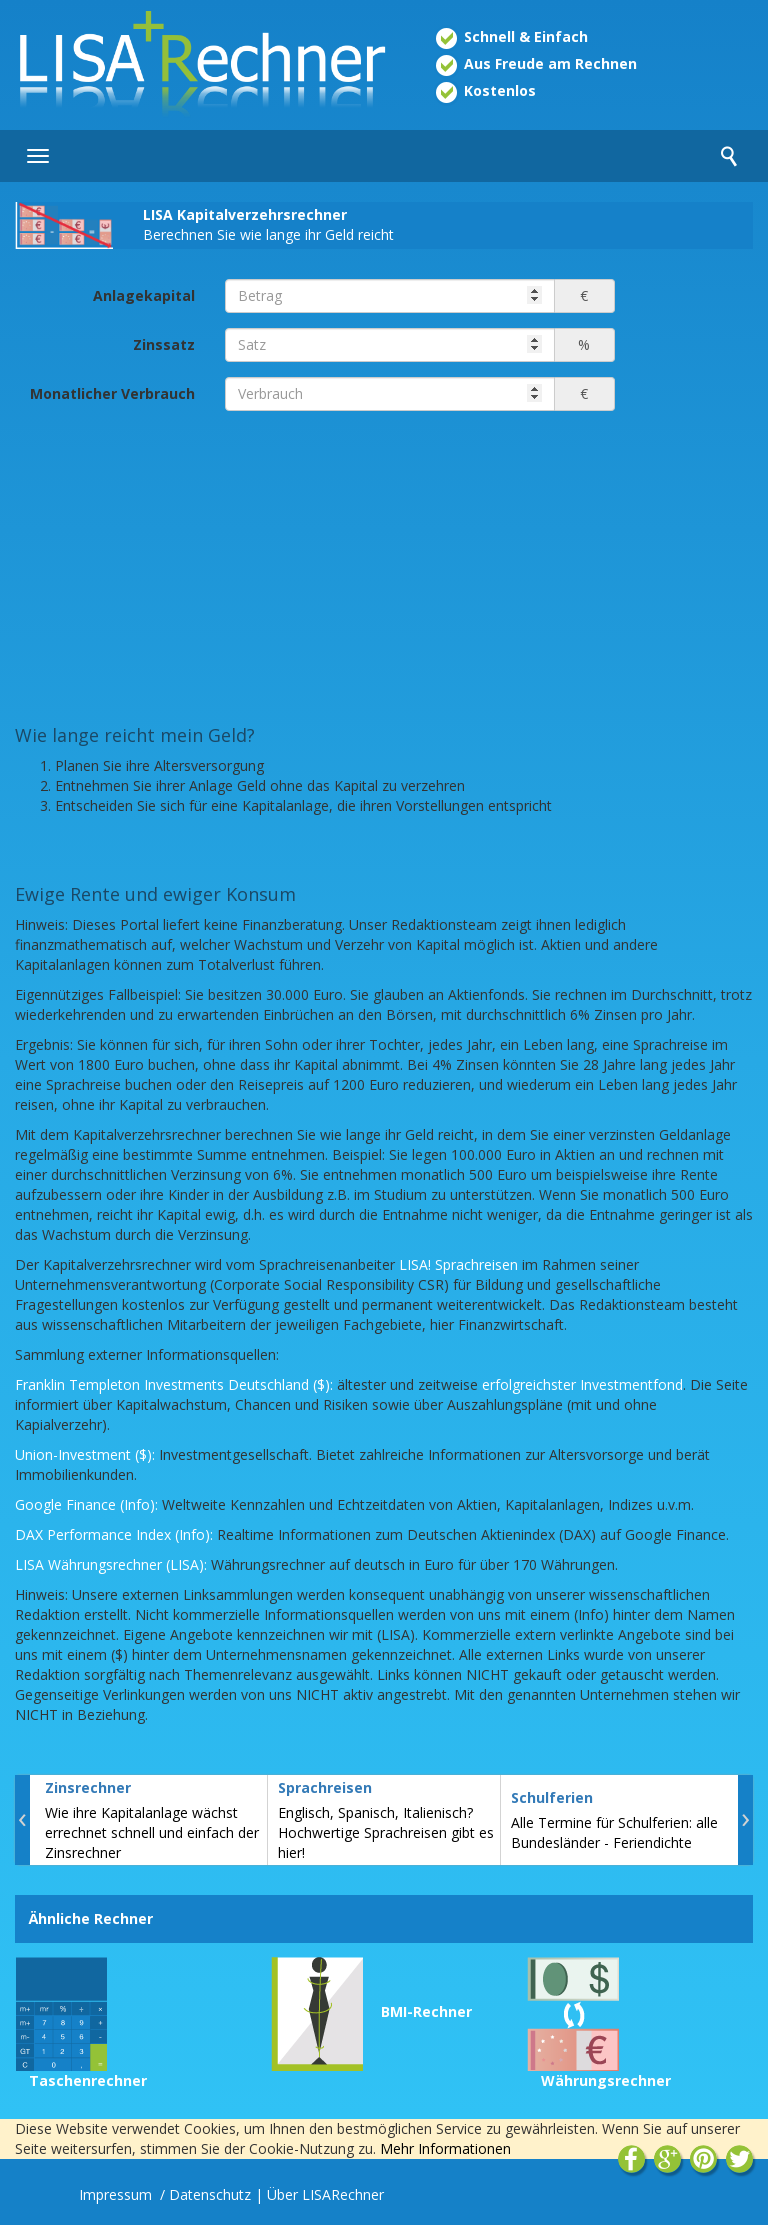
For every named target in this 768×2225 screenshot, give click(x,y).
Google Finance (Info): (86, 1504)
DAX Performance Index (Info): (114, 1534)
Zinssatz (164, 344)
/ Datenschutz (205, 2194)
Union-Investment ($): (85, 1454)
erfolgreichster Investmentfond (582, 1384)
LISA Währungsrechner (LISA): (111, 1564)
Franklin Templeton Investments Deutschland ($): (174, 1384)
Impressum (117, 2194)
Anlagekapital (144, 295)
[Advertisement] (384, 566)
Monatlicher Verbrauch (112, 393)
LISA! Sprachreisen (458, 1264)
